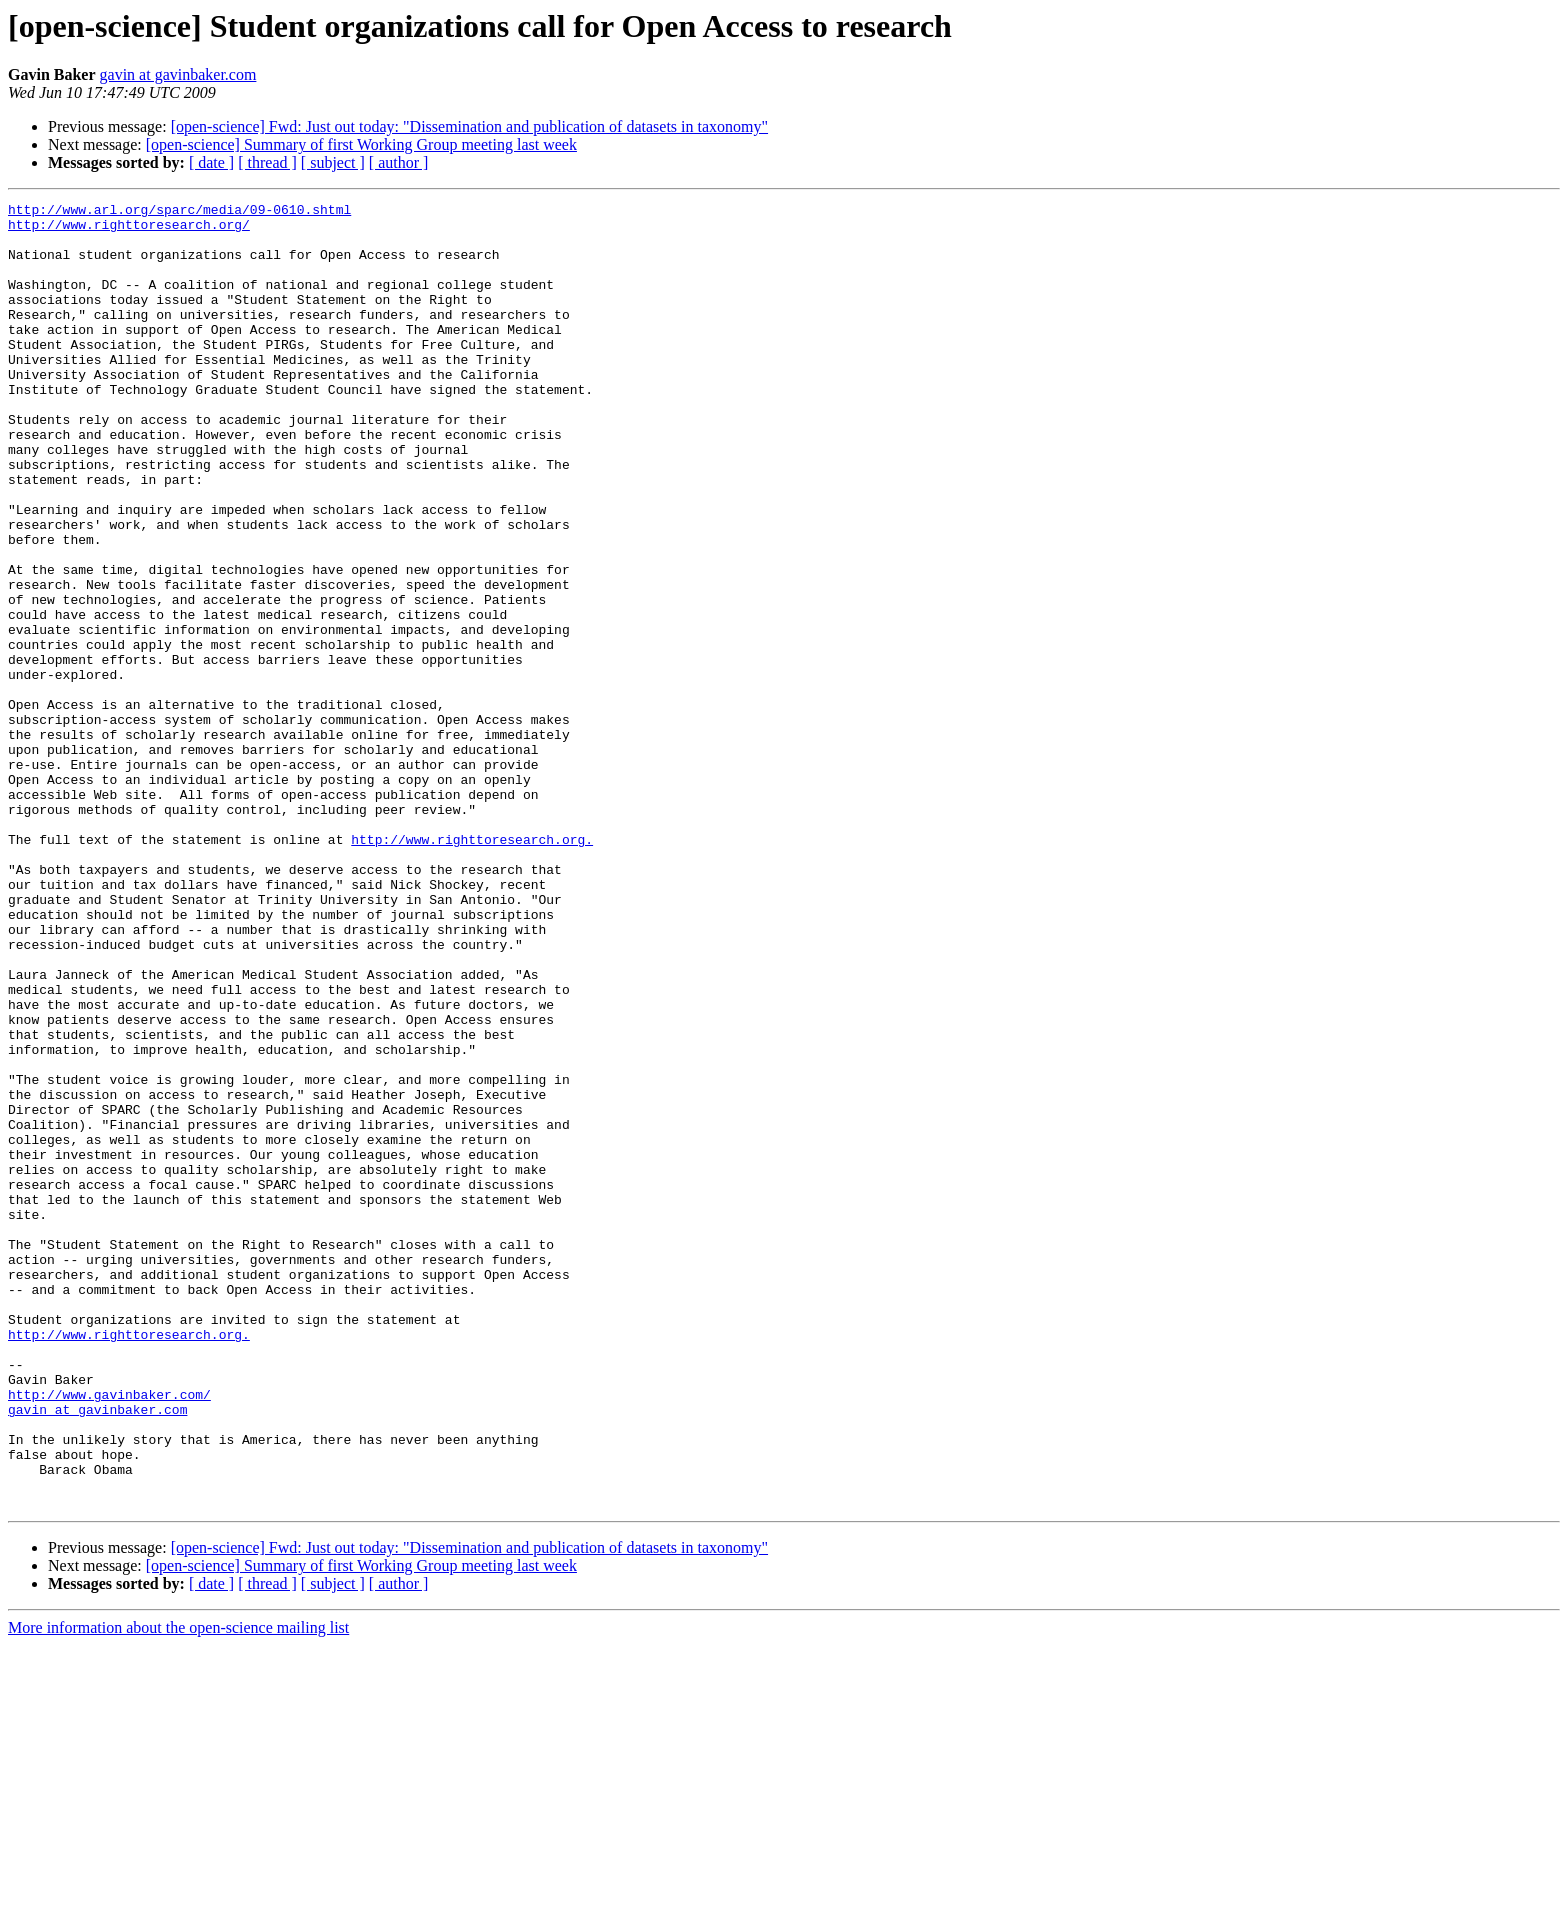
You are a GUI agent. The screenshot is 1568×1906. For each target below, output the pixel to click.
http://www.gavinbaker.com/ (109, 1634)
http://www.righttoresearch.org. (472, 968)
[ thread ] (267, 162)
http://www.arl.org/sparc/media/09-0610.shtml (179, 212)
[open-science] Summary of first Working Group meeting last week (361, 144)
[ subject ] (333, 162)
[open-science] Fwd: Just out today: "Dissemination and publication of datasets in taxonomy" (469, 126)
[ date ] (211, 162)
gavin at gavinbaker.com (178, 74)
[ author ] (399, 162)
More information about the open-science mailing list (178, 1888)
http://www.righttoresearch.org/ (129, 230)
